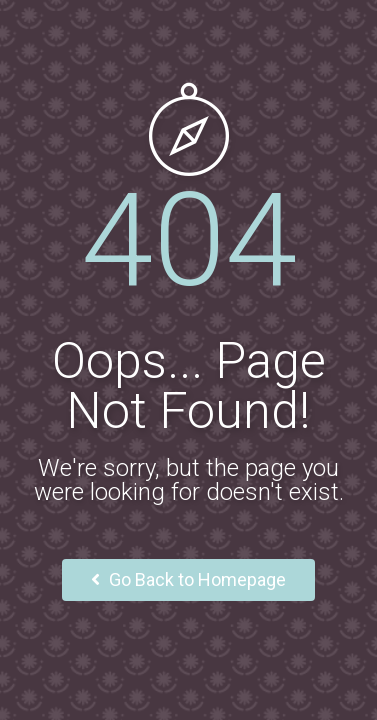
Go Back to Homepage (188, 579)
